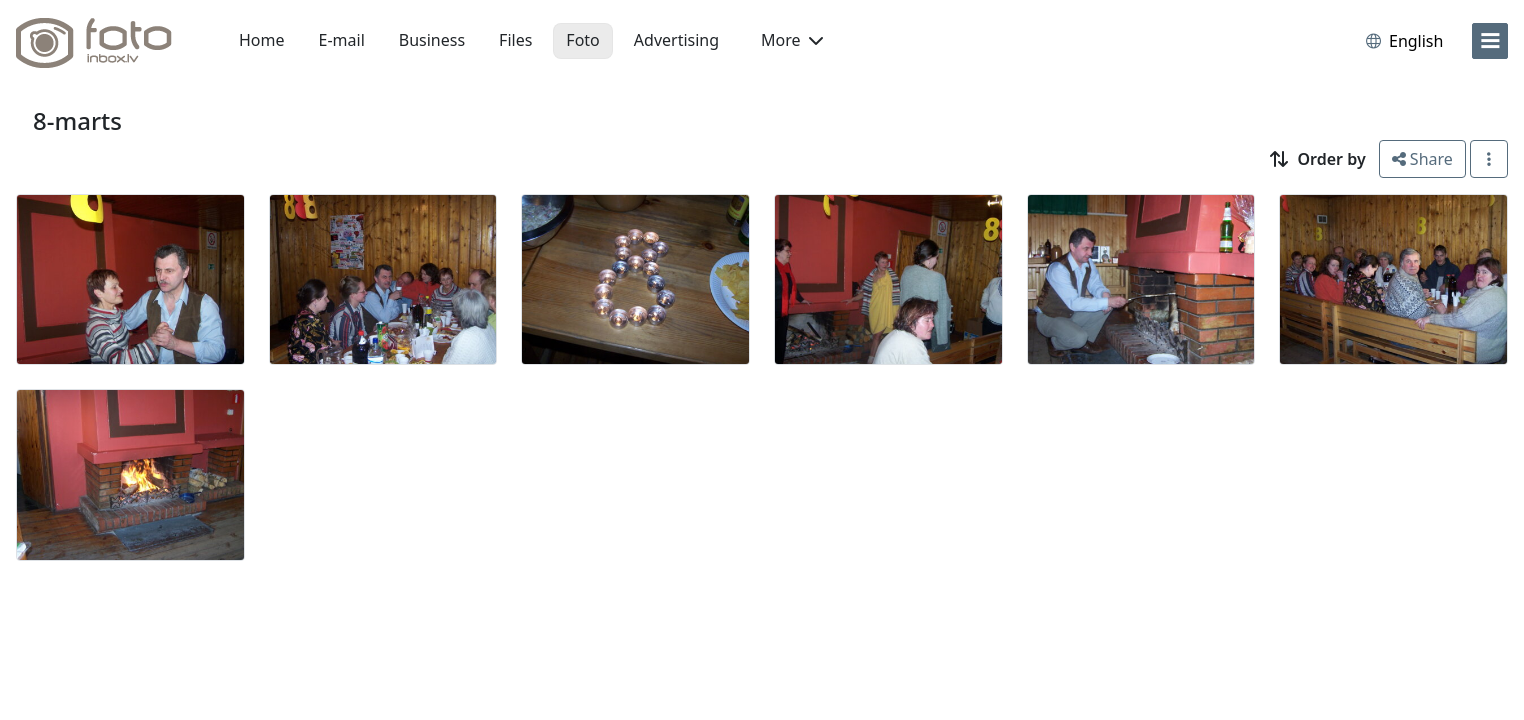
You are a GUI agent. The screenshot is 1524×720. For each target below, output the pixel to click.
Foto (582, 40)
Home (262, 40)
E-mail (342, 40)
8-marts (77, 120)
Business (432, 40)
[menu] (1490, 41)
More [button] (792, 40)
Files (515, 40)
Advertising (676, 40)
